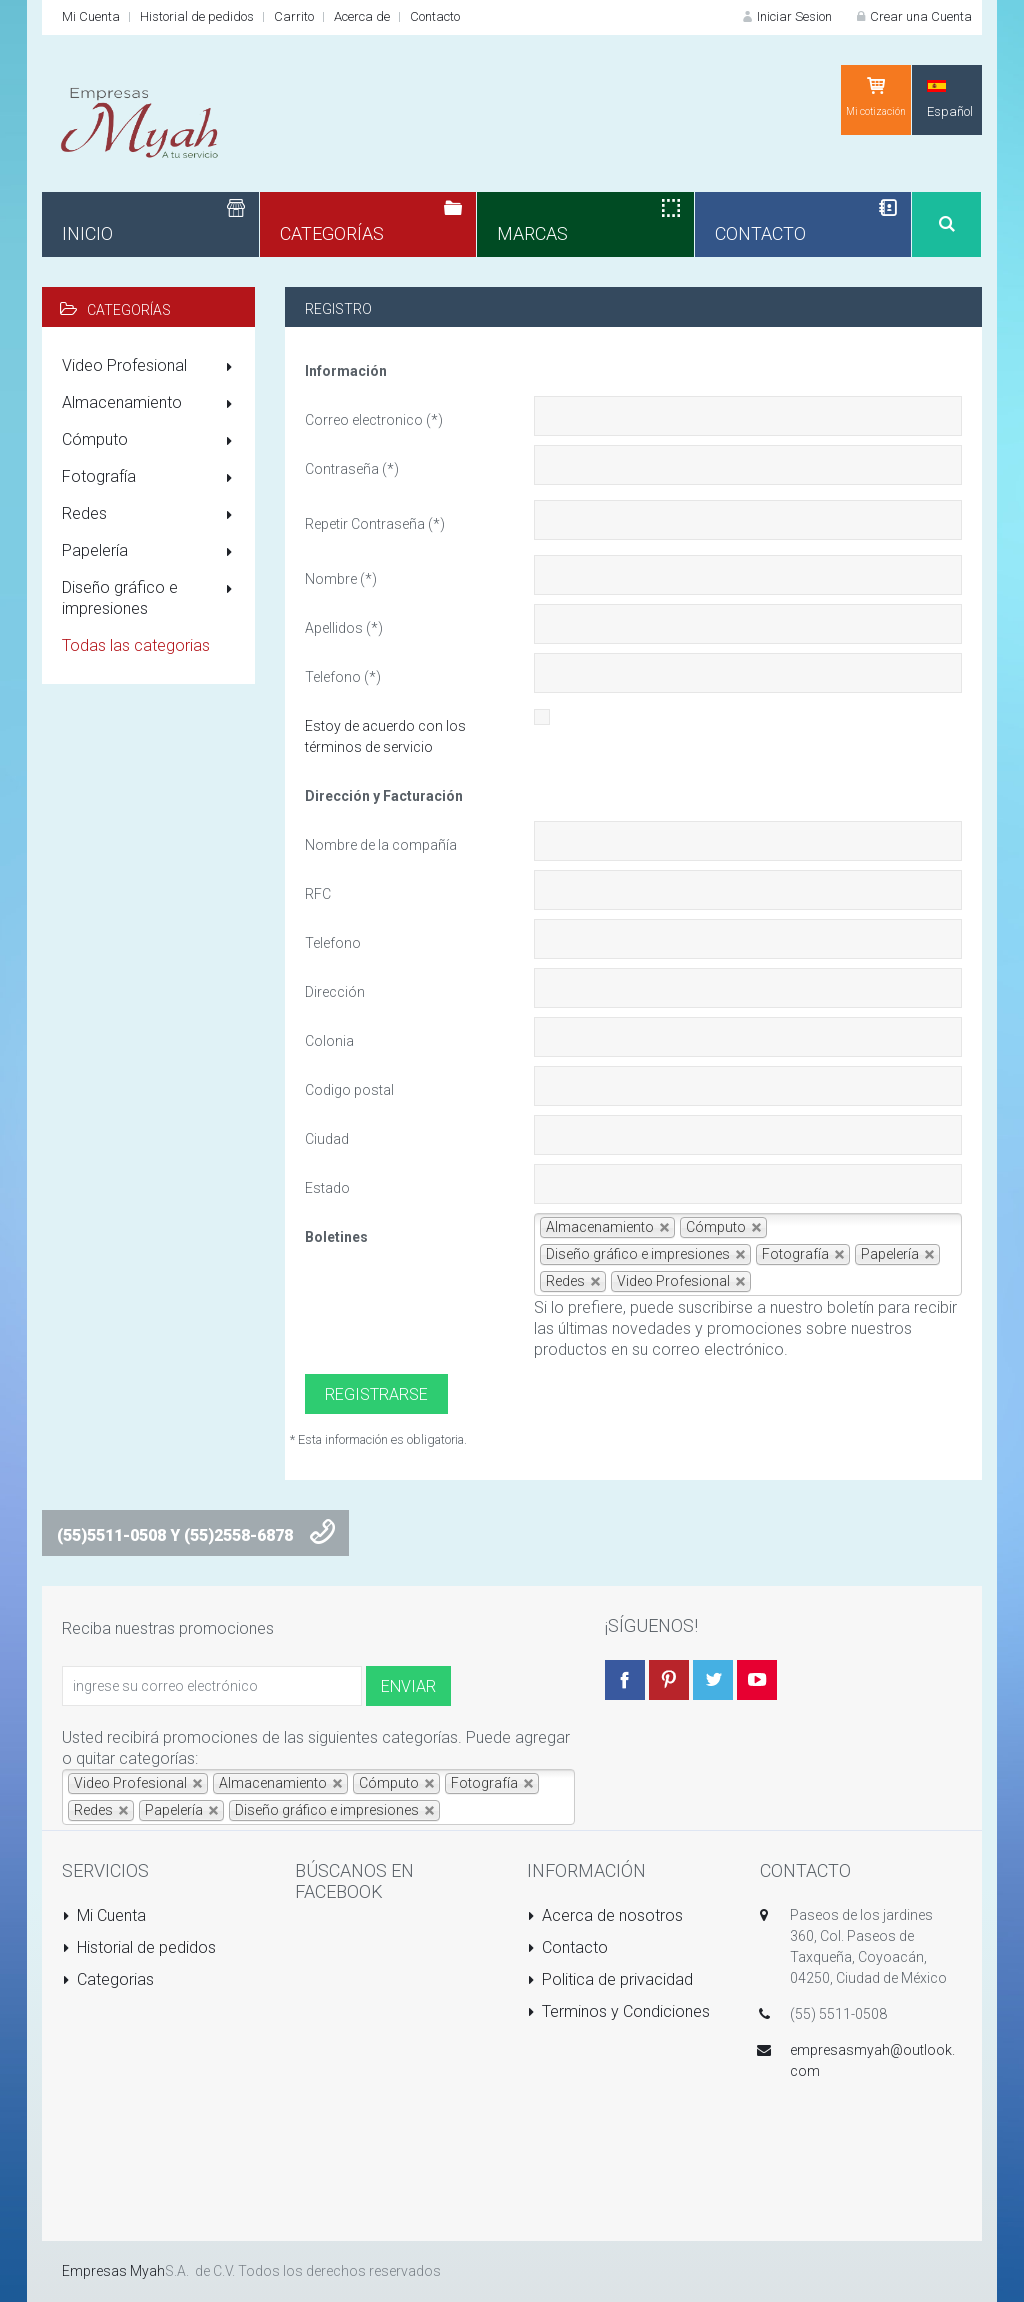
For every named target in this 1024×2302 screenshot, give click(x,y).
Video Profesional (151, 367)
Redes (151, 515)
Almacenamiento (151, 404)
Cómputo (151, 441)
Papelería (151, 552)
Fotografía (151, 478)
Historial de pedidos (197, 16)
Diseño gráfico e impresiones (151, 598)
